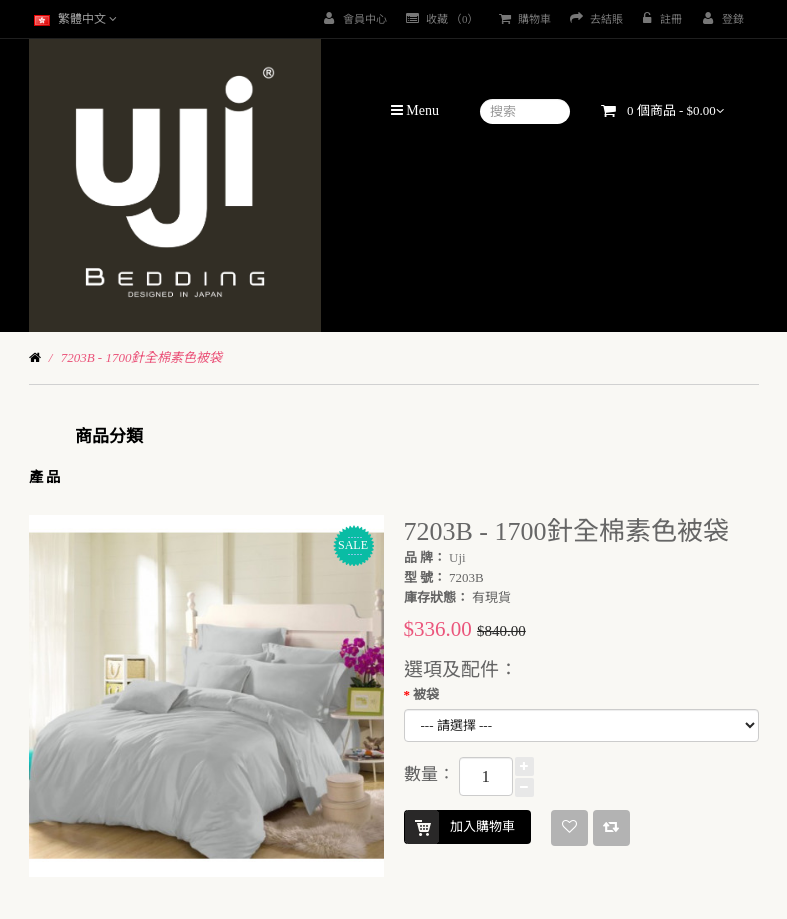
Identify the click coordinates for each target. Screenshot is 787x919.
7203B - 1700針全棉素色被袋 (142, 357)
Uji (457, 557)
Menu (415, 110)
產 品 (45, 477)
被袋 (426, 694)
